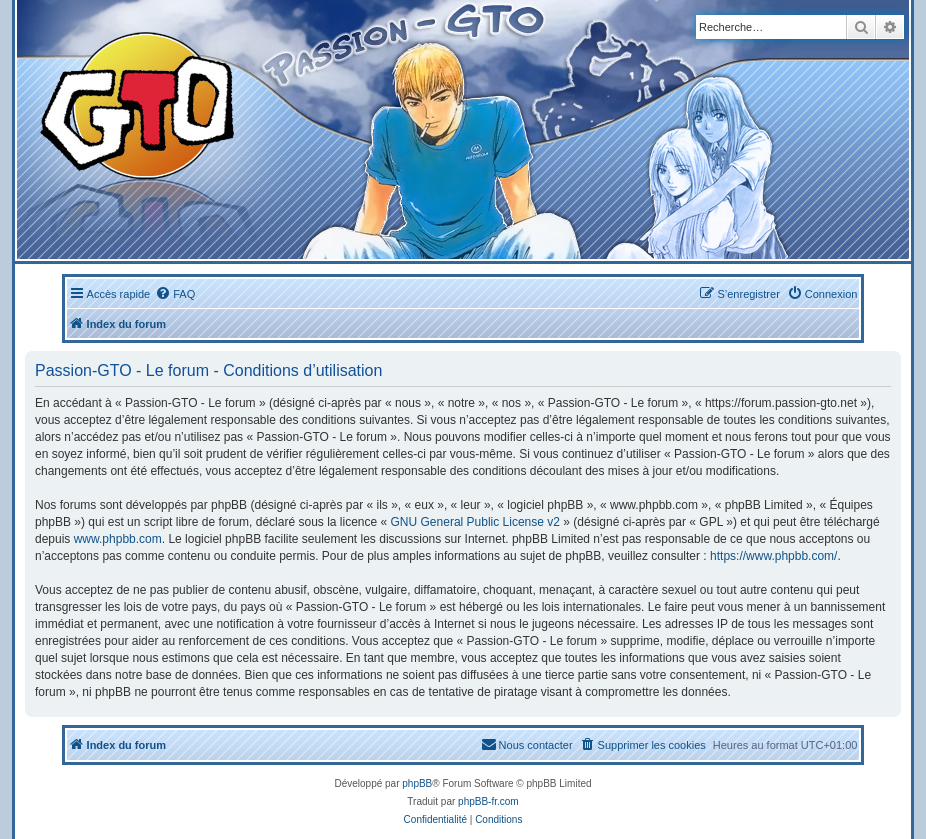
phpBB (417, 783)
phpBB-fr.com (488, 801)
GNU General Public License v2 (475, 522)
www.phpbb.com (118, 539)
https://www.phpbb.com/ (773, 556)
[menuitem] (175, 294)
